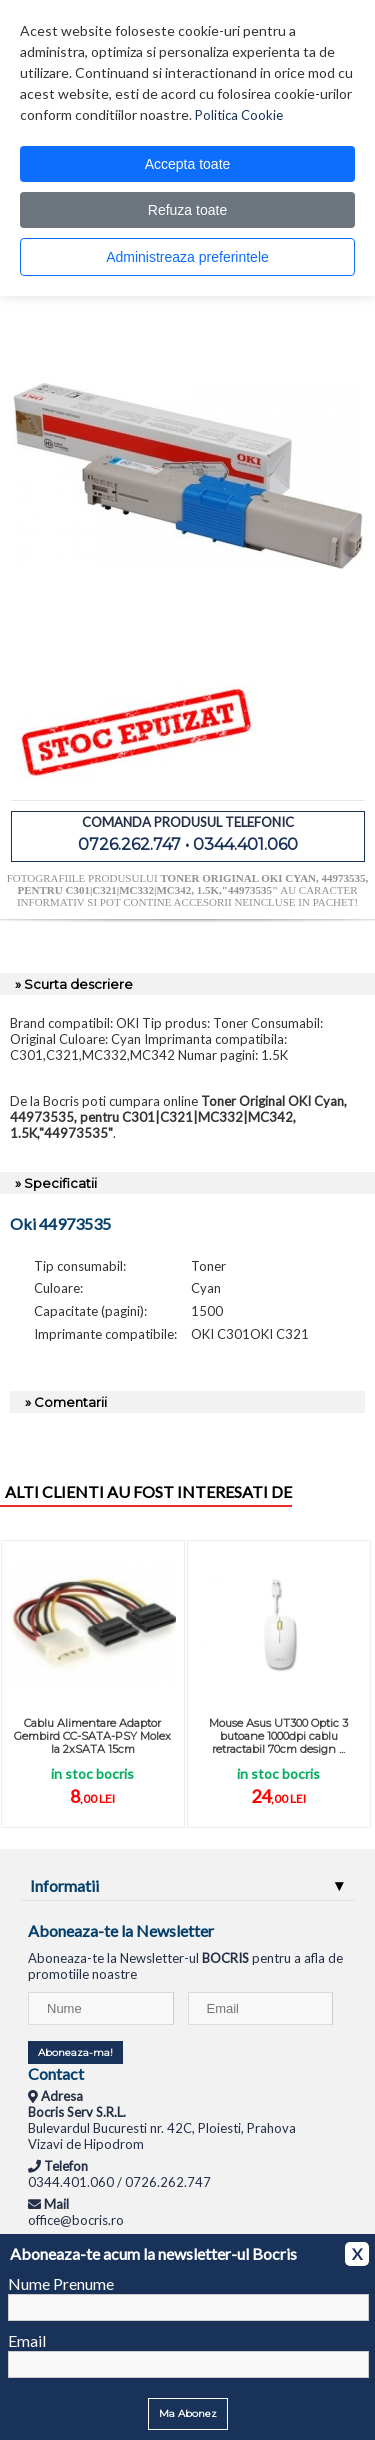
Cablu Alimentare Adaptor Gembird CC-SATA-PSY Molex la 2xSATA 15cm (92, 1736)
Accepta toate (188, 164)
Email (27, 2340)
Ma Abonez (188, 2413)
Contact (56, 2073)
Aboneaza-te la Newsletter (121, 1930)
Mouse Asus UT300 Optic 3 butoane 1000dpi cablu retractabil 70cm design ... (278, 1736)
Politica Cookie (239, 115)
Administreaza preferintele (187, 257)
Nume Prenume (61, 2283)
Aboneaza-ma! (75, 2052)
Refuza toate (187, 210)
